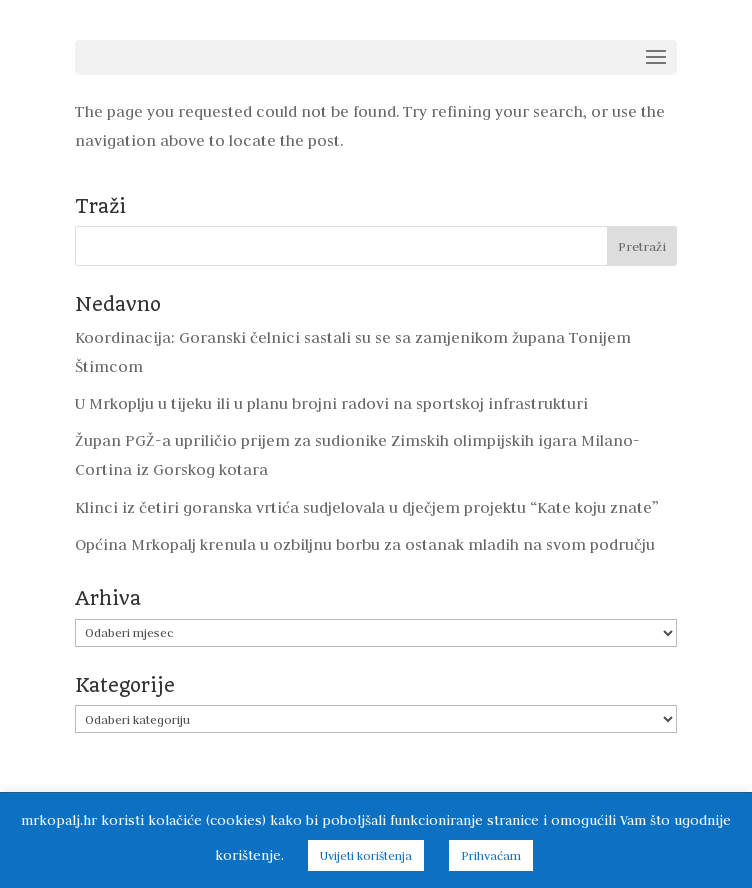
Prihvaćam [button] (491, 855)
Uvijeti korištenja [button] (366, 855)
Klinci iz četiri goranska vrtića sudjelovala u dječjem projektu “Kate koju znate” (367, 507)
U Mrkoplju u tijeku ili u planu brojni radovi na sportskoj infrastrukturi (331, 403)
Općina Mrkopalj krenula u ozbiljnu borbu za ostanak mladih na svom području (365, 544)
